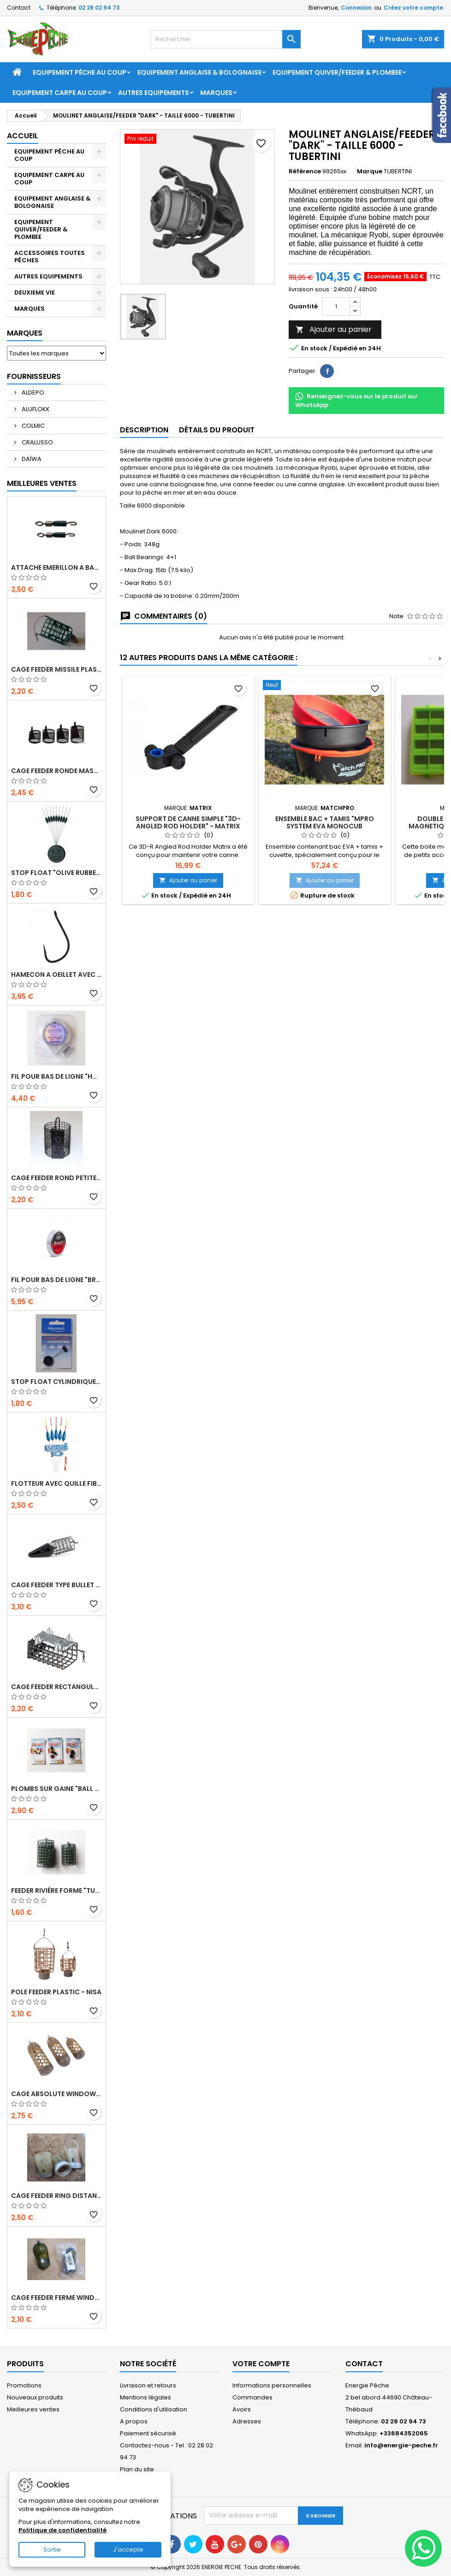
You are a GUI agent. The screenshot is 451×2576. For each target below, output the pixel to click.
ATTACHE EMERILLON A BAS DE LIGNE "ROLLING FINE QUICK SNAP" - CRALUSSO (56, 567)
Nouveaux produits (35, 2397)
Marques (216, 92)
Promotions (24, 2385)
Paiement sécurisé (148, 2433)
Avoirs (241, 2409)
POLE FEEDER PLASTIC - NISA (56, 1992)
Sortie (52, 2549)
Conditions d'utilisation (153, 2409)
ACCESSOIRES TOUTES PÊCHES (49, 256)
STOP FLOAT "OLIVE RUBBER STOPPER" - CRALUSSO (56, 872)
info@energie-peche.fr (401, 2445)
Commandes (252, 2397)
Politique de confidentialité (62, 2530)
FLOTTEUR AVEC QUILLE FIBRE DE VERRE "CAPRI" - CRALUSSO (56, 1483)
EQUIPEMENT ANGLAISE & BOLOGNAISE (199, 72)
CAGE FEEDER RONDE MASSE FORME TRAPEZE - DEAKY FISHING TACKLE (56, 770)
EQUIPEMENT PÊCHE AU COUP (79, 72)
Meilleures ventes (33, 2409)
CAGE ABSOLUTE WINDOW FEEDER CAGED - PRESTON (56, 2093)
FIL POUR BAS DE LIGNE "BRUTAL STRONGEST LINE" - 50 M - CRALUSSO (56, 1279)
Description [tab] (144, 430)
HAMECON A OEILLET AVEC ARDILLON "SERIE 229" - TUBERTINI (56, 974)
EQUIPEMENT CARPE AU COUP (59, 92)
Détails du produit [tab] (217, 430)
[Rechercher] (225, 39)
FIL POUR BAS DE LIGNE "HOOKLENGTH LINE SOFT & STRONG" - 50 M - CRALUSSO (56, 1076)
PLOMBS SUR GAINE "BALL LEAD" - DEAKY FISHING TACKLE (56, 1788)
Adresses (246, 2421)
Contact (18, 8)
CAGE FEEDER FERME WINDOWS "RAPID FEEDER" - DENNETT (56, 2297)
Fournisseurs (34, 376)
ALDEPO (32, 392)
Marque (369, 171)
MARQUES (29, 308)
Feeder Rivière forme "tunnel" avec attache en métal (56, 1890)
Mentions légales (145, 2397)
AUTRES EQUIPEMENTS (153, 92)
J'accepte (128, 2549)
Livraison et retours (148, 2385)
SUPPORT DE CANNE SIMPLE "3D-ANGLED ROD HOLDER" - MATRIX (188, 822)
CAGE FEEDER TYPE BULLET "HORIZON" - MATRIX (56, 1585)
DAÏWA (31, 459)
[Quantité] (336, 306)
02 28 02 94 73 (99, 8)
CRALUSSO (36, 442)
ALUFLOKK (35, 409)
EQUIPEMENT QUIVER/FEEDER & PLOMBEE (337, 72)
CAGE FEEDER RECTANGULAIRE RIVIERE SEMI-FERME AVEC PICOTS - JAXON (56, 1686)
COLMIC (32, 425)
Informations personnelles (271, 2385)
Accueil (22, 135)
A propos (134, 2421)
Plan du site (137, 2469)
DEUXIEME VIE (34, 292)
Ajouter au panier (334, 329)
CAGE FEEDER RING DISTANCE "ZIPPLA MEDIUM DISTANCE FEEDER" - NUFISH (56, 2195)
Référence (305, 171)
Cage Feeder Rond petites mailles (56, 1178)
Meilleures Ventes (42, 483)
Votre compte (261, 2363)
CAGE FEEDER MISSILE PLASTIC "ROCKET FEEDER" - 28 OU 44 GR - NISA (56, 669)
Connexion (356, 8)
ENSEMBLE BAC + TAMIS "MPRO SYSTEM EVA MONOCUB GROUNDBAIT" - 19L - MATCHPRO (325, 826)
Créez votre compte (413, 8)
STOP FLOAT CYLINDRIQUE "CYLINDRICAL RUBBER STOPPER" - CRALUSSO (56, 1381)
